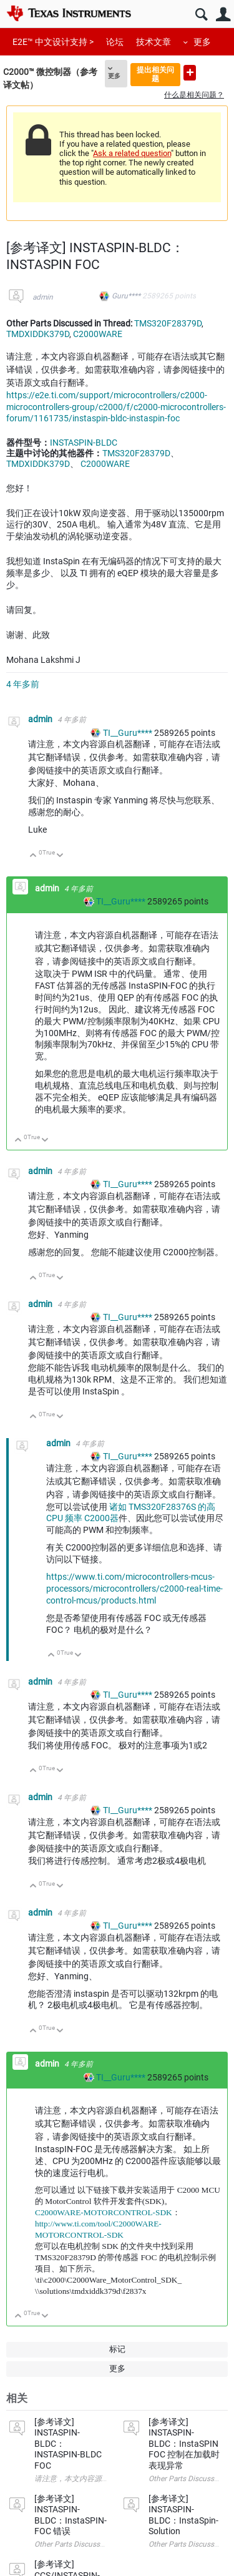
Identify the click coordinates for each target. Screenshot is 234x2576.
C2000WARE (97, 334)
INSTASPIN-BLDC (83, 443)
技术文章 (153, 42)
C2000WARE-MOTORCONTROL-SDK (103, 2212)
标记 (117, 2349)
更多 (202, 42)
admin (42, 297)
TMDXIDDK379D (37, 334)
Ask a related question (132, 153)
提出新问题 (189, 73)
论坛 (115, 42)
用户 (223, 15)
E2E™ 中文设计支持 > (53, 42)
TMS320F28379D (168, 323)
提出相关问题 (155, 74)
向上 (33, 856)
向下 (60, 856)
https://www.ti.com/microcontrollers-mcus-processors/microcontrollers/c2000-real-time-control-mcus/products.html (134, 1588)
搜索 (201, 15)
